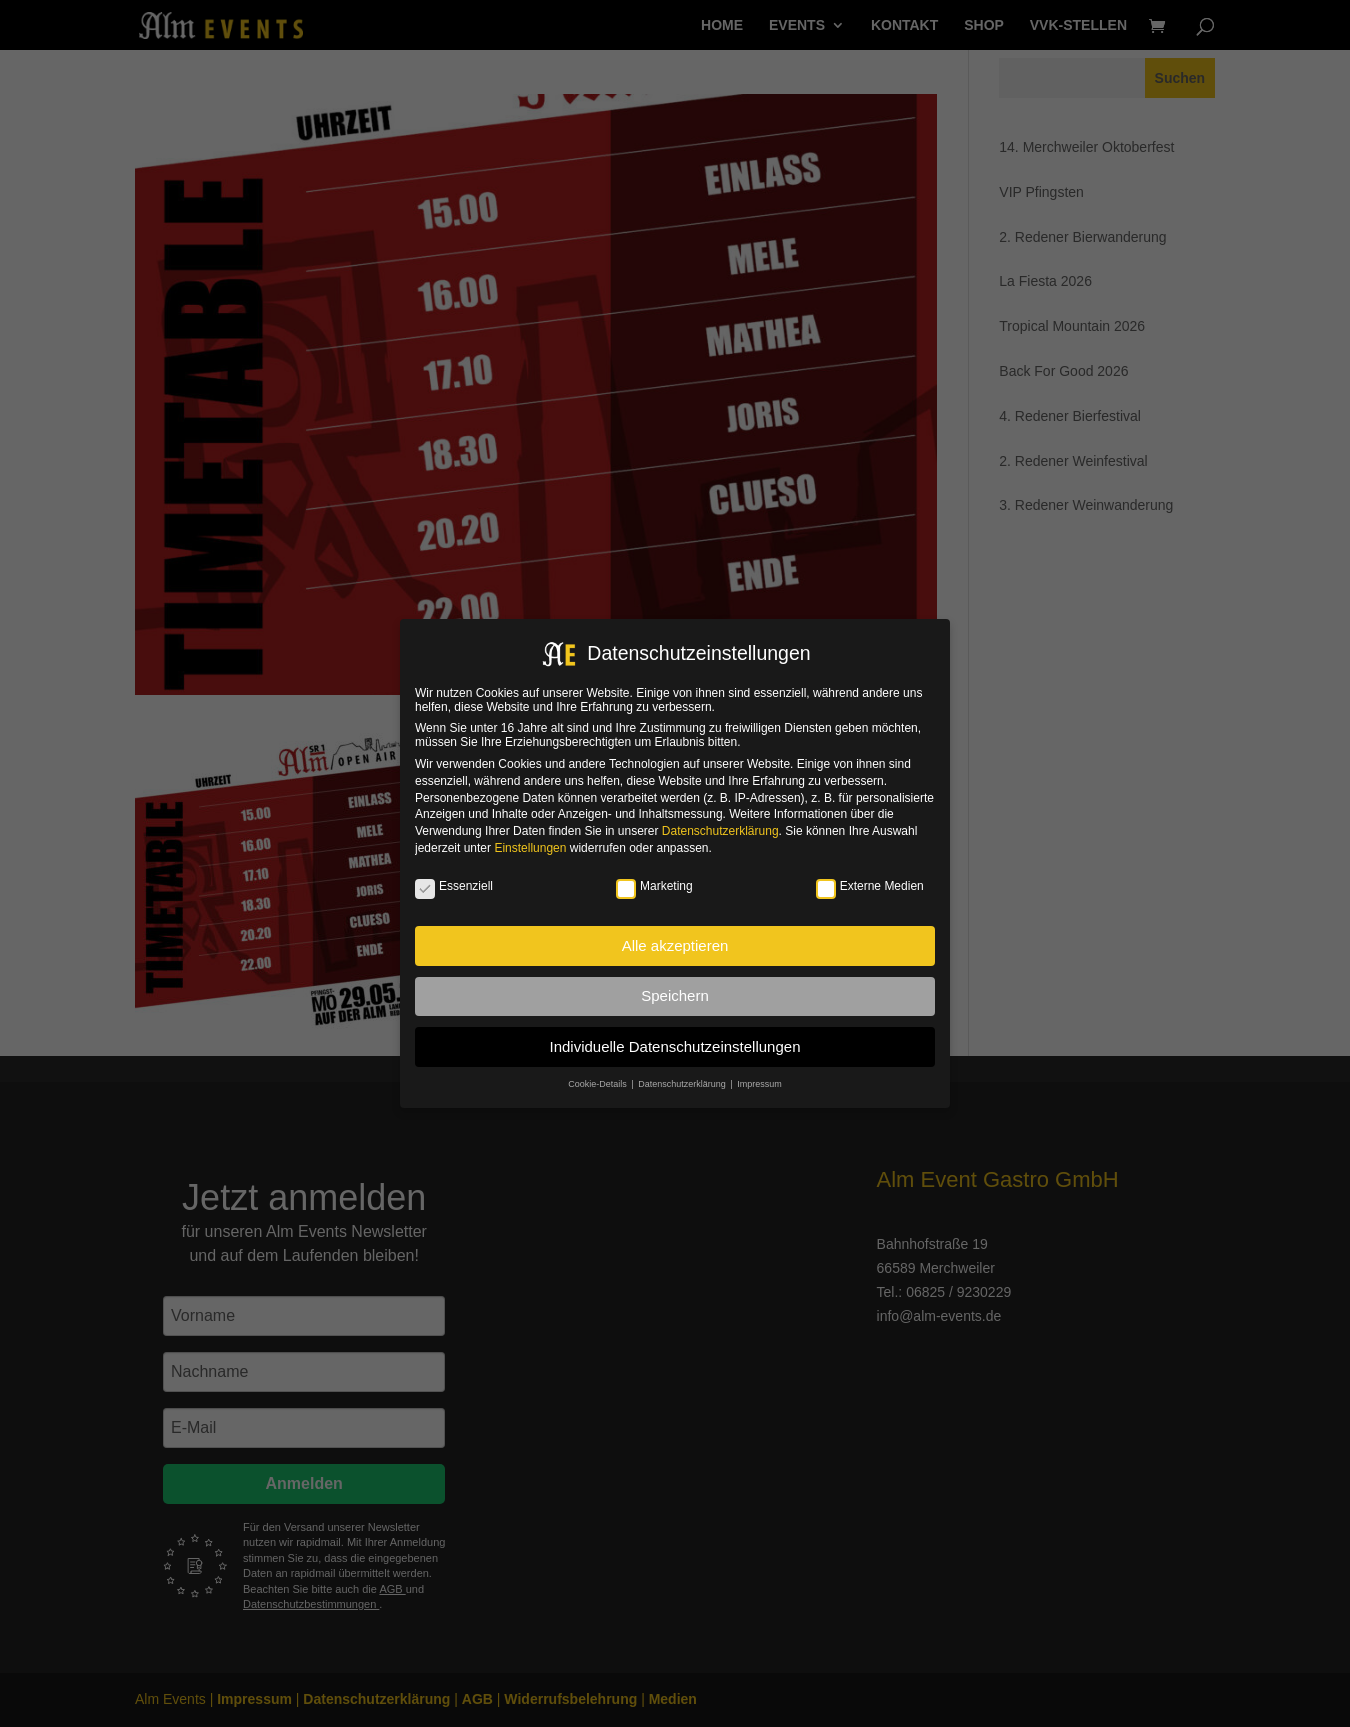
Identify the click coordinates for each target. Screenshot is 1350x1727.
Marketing (654, 886)
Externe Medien (870, 886)
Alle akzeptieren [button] (675, 945)
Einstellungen (530, 848)
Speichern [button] (675, 995)
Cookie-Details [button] (598, 1084)
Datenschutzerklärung (720, 831)
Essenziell (454, 886)
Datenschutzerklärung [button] (683, 1084)
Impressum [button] (759, 1084)
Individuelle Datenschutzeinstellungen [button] (674, 1046)
